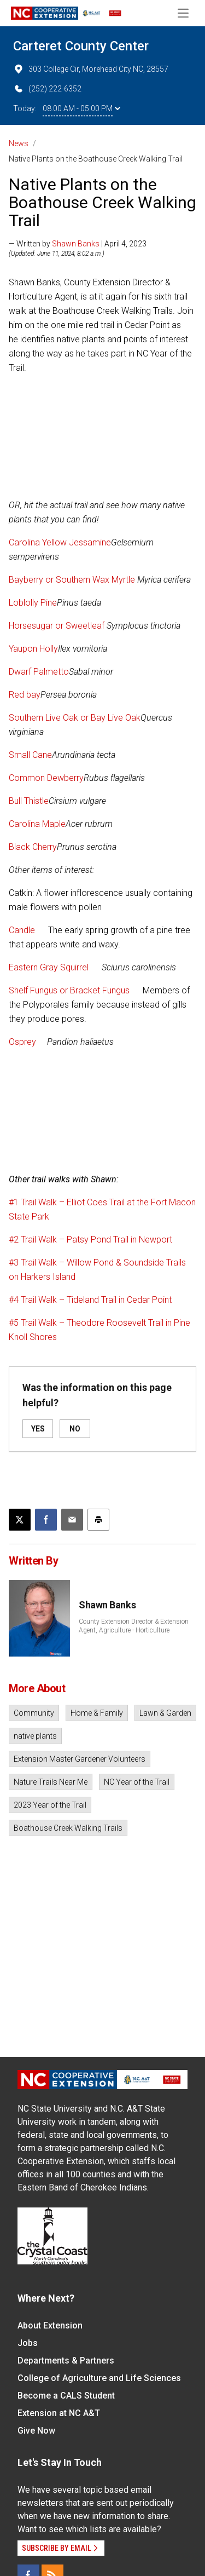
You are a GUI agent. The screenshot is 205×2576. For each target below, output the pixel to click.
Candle (23, 930)
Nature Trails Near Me (50, 1782)
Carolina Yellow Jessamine (60, 542)
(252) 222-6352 (47, 88)
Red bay (24, 694)
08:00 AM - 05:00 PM (81, 108)
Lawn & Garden (165, 1713)
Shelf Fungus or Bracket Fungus (70, 990)
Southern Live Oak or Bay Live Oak (74, 717)
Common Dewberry (46, 778)
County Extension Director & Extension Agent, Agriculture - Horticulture (134, 1626)
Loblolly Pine (33, 602)
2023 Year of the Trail (50, 1805)
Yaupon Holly (33, 648)
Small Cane (30, 755)
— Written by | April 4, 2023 (78, 243)
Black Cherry (33, 847)
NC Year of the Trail (136, 1782)
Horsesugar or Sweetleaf (58, 625)
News (18, 143)
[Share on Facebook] (46, 1520)
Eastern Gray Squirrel (50, 967)
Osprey (22, 1042)
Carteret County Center (81, 46)
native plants (35, 1736)
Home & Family (97, 1713)
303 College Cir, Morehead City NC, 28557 (90, 69)
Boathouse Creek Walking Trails (68, 1828)
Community (34, 1713)
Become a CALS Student (66, 2395)
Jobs (27, 2343)
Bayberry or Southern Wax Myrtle (73, 579)
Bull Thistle (29, 801)
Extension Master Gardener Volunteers (79, 1759)
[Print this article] (98, 1520)
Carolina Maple (37, 824)
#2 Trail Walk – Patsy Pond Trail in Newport (90, 1239)
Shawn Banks (75, 243)
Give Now (36, 2430)
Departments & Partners (65, 2360)
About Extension (50, 2325)
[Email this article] (72, 1520)
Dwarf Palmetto (39, 671)
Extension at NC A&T (58, 2413)
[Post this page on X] (20, 1520)
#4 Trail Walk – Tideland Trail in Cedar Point (90, 1300)
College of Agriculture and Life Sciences (99, 2378)
